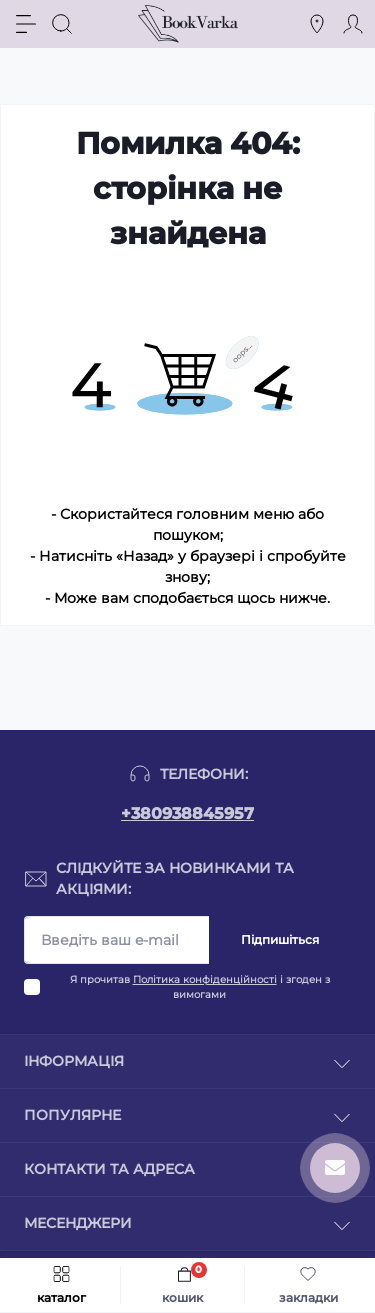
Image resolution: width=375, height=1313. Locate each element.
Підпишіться (280, 939)
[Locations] (317, 24)
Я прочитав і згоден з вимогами (200, 987)
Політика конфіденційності (205, 979)
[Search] (62, 24)
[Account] (353, 24)
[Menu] (26, 24)
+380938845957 (187, 813)
